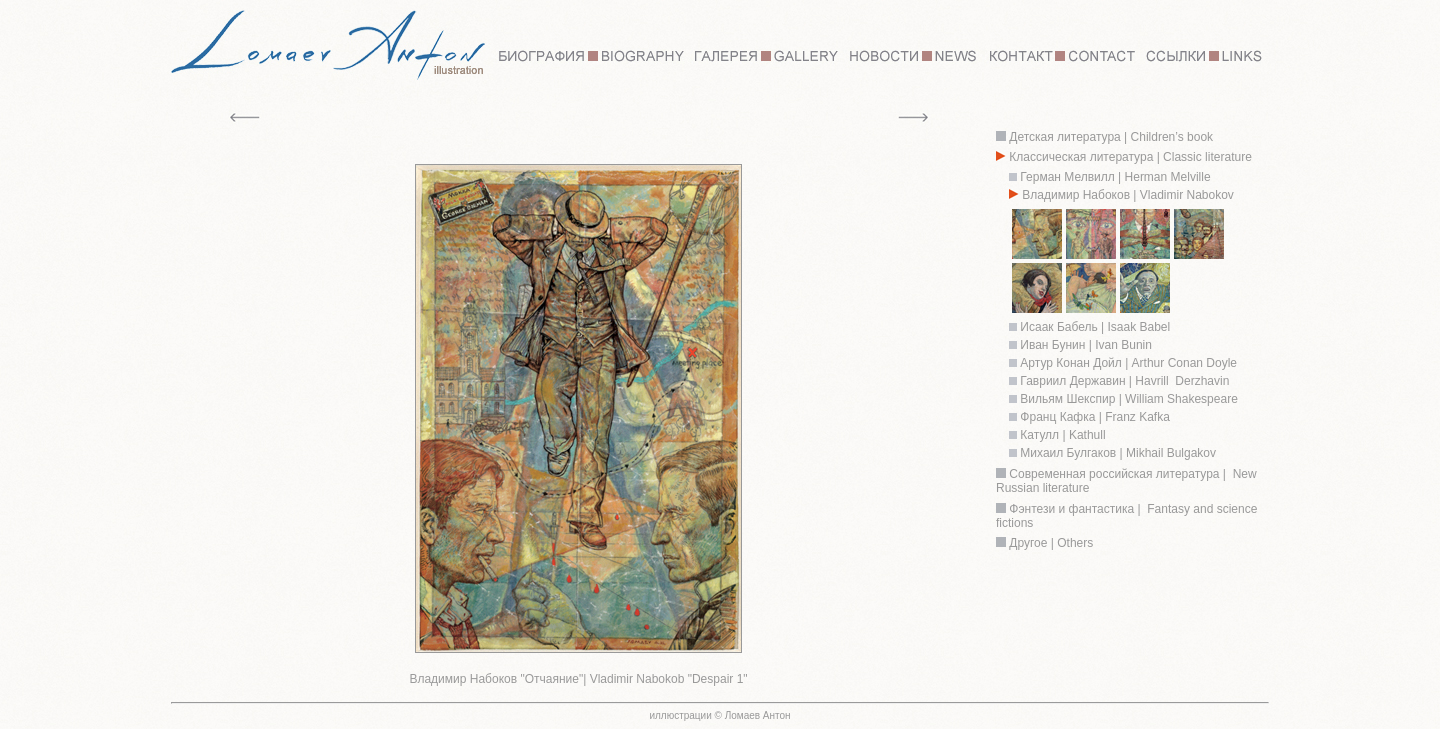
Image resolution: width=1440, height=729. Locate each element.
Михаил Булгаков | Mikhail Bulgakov (1118, 453)
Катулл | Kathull (1062, 435)
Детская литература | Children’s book (1109, 137)
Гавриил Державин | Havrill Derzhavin (1124, 381)
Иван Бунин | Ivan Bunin (1084, 345)
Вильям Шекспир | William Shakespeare (1127, 399)
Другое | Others (1051, 543)
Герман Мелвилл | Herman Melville (1114, 177)
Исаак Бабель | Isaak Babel (1095, 327)
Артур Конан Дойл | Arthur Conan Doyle (1128, 363)
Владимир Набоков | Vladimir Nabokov (1128, 195)
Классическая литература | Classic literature (1130, 157)
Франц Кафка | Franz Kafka (1095, 417)
